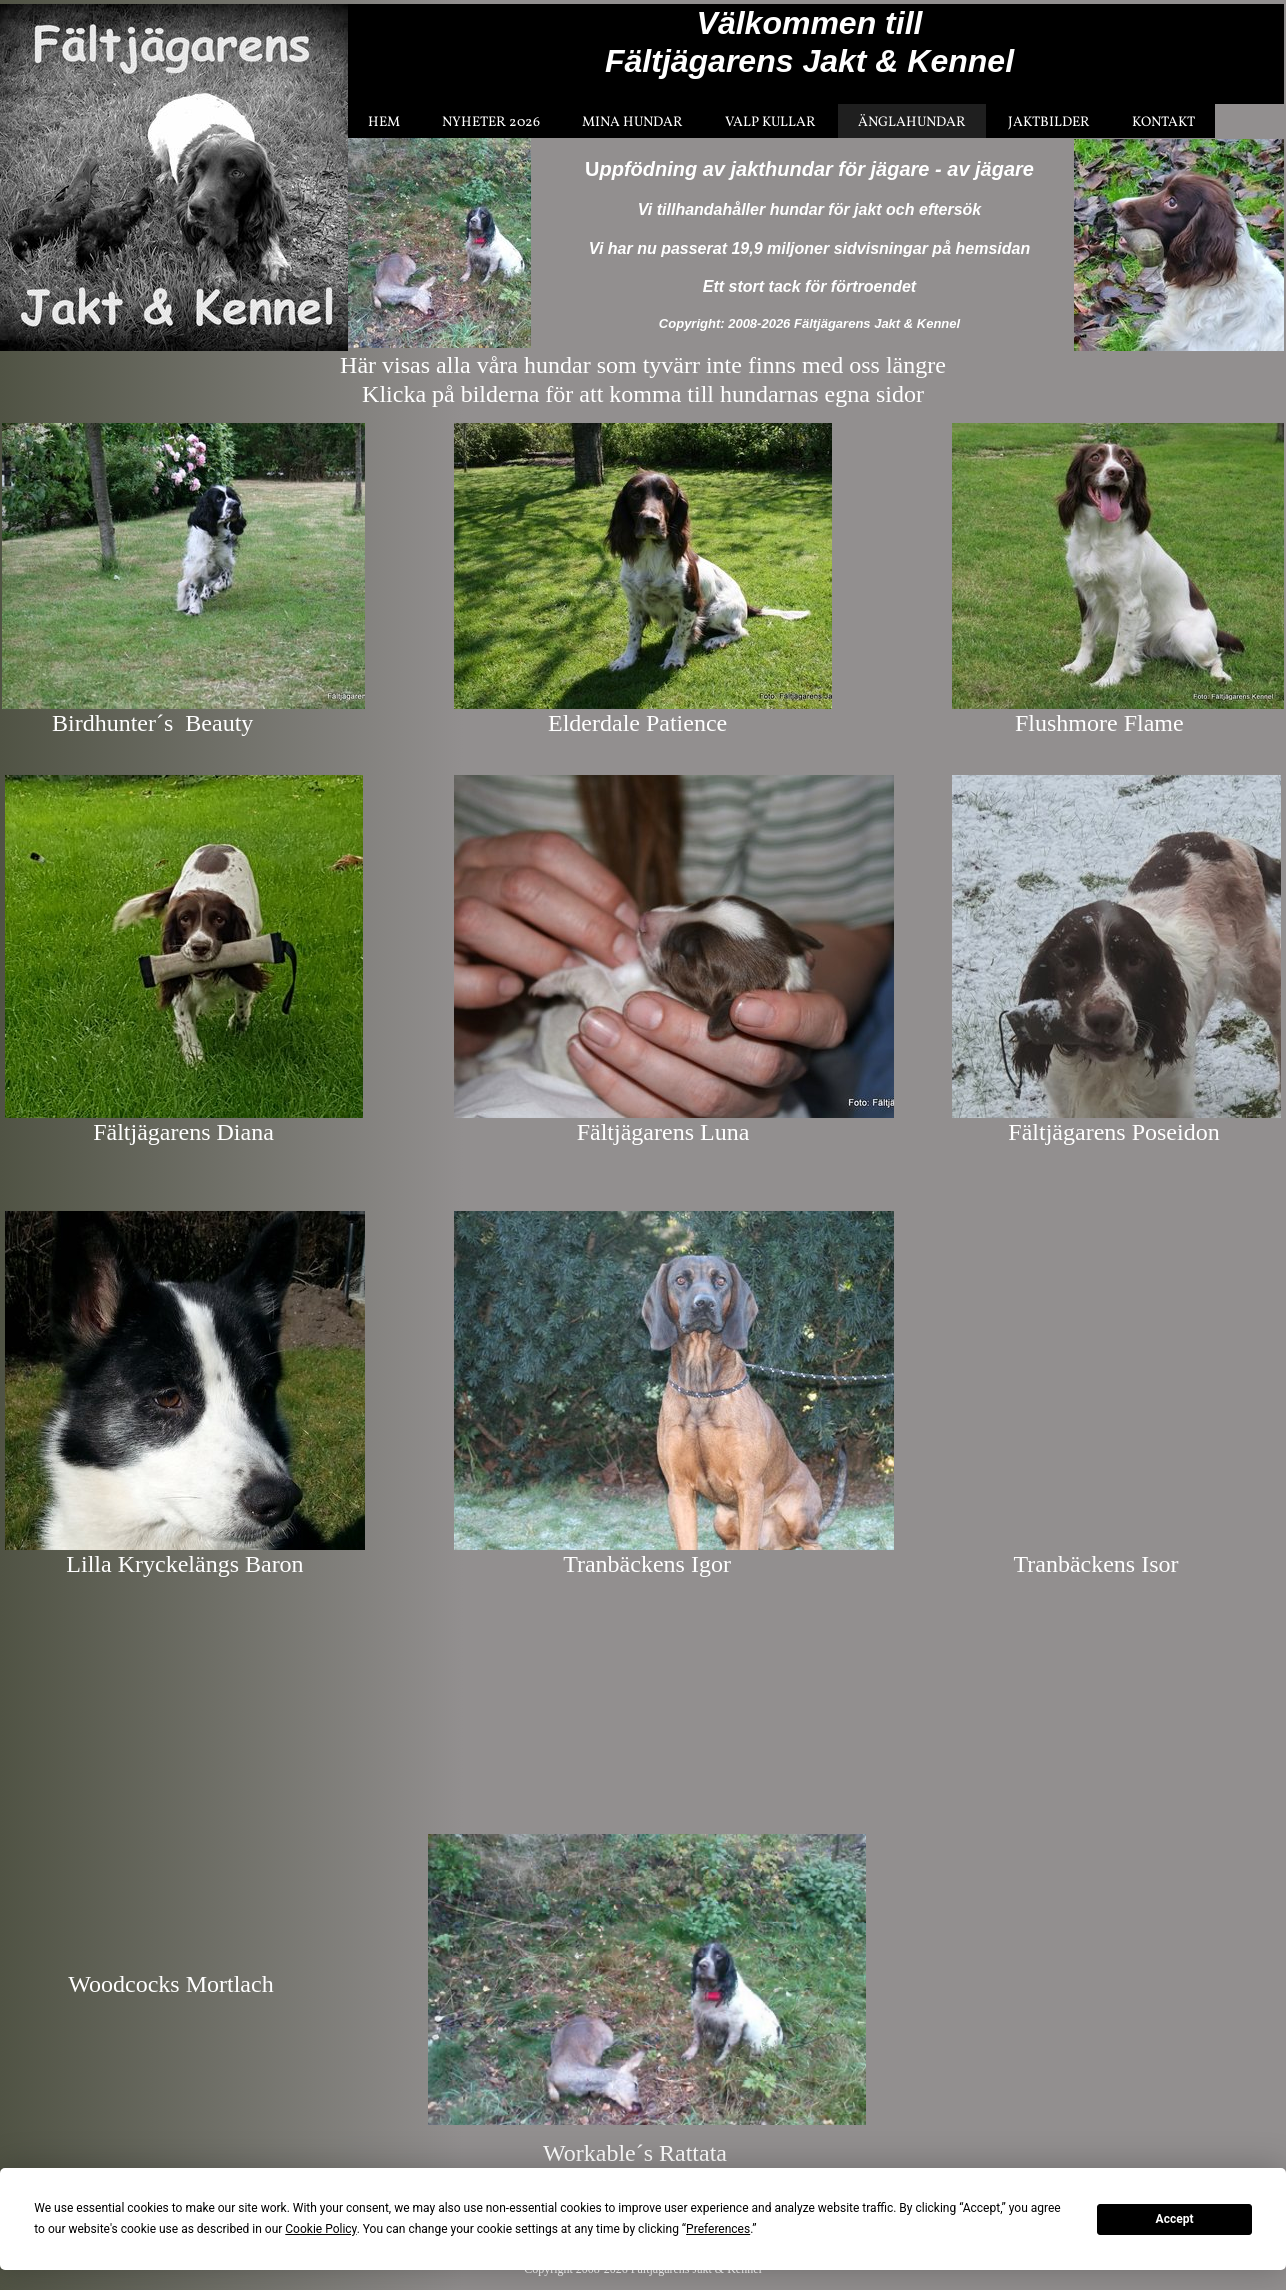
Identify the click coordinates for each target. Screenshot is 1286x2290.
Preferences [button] (718, 2229)
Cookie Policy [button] (320, 2229)
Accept (1175, 2219)
